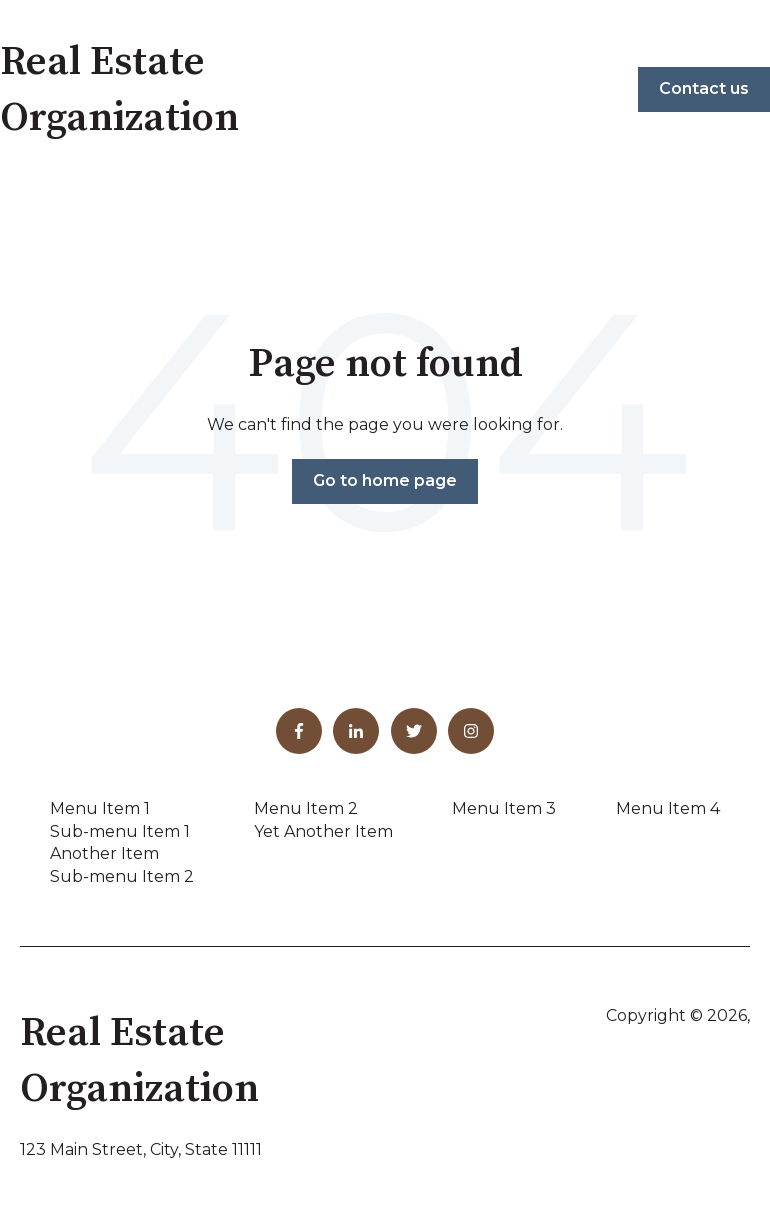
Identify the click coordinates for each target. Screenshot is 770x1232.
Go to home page (385, 480)
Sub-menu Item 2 (122, 876)
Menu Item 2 (306, 808)
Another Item (104, 853)
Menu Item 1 (100, 808)
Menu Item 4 (668, 808)
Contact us (704, 88)
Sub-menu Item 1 (120, 831)
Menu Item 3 (504, 808)
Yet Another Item (323, 831)
